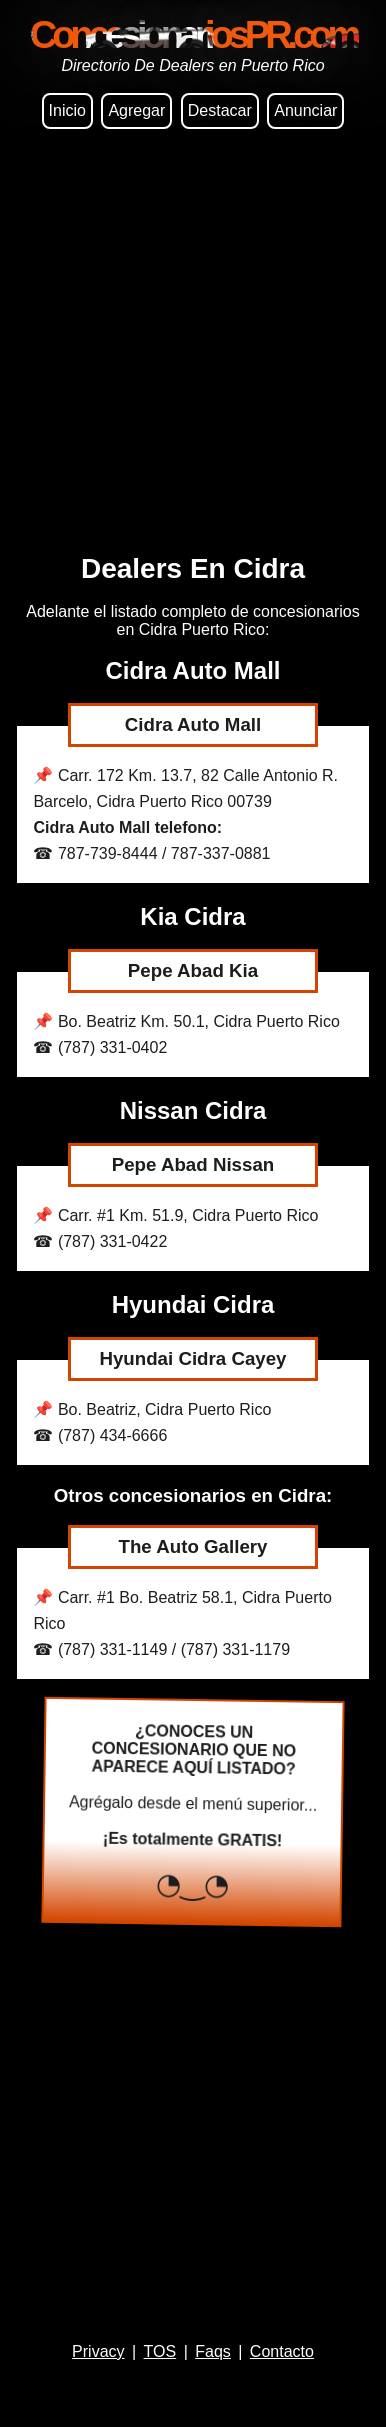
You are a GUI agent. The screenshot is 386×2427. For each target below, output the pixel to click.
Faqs (213, 2351)
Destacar (220, 110)
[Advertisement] (193, 344)
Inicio (67, 110)
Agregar (136, 110)
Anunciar (305, 110)
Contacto (282, 2351)
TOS (160, 2351)
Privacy (98, 2351)
